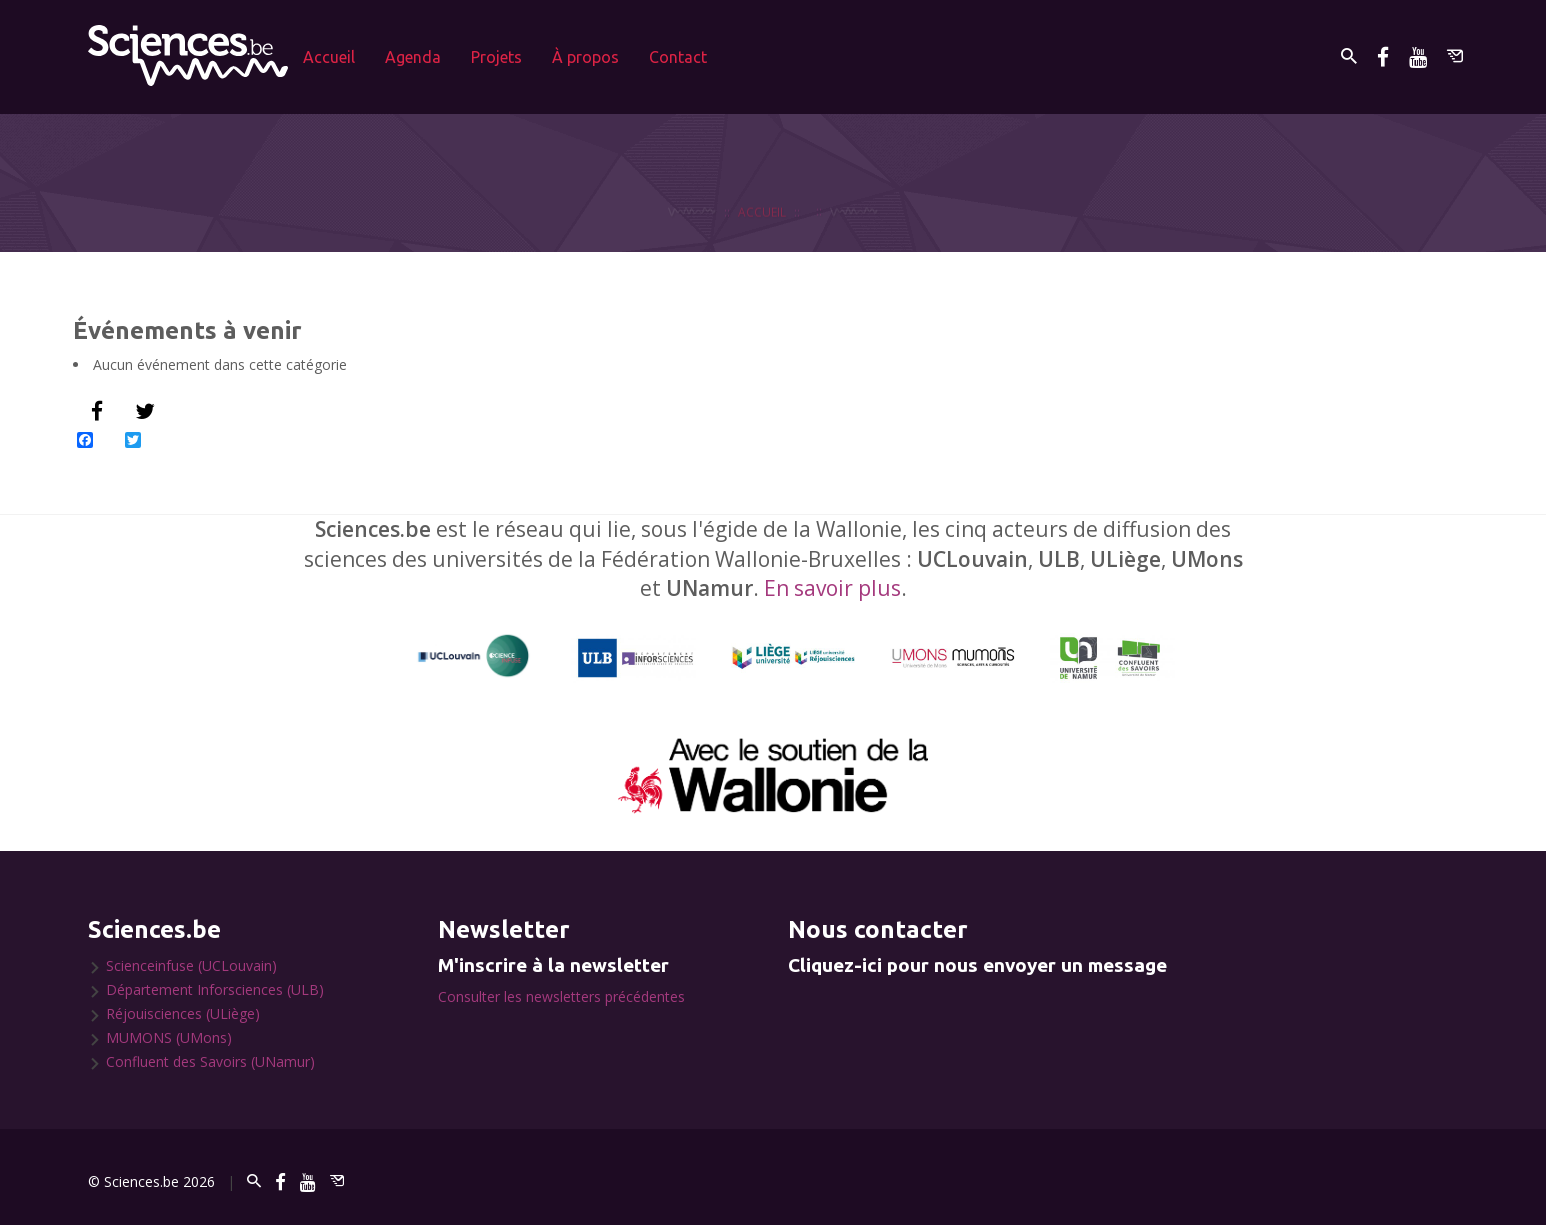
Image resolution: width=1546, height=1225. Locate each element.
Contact (678, 57)
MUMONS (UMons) (169, 1037)
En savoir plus (832, 588)
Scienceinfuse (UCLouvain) (191, 965)
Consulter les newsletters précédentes (561, 996)
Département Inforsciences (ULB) (215, 989)
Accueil (329, 57)
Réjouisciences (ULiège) (183, 1013)
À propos (585, 57)
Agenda (413, 57)
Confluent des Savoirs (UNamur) (210, 1061)
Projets (496, 57)
